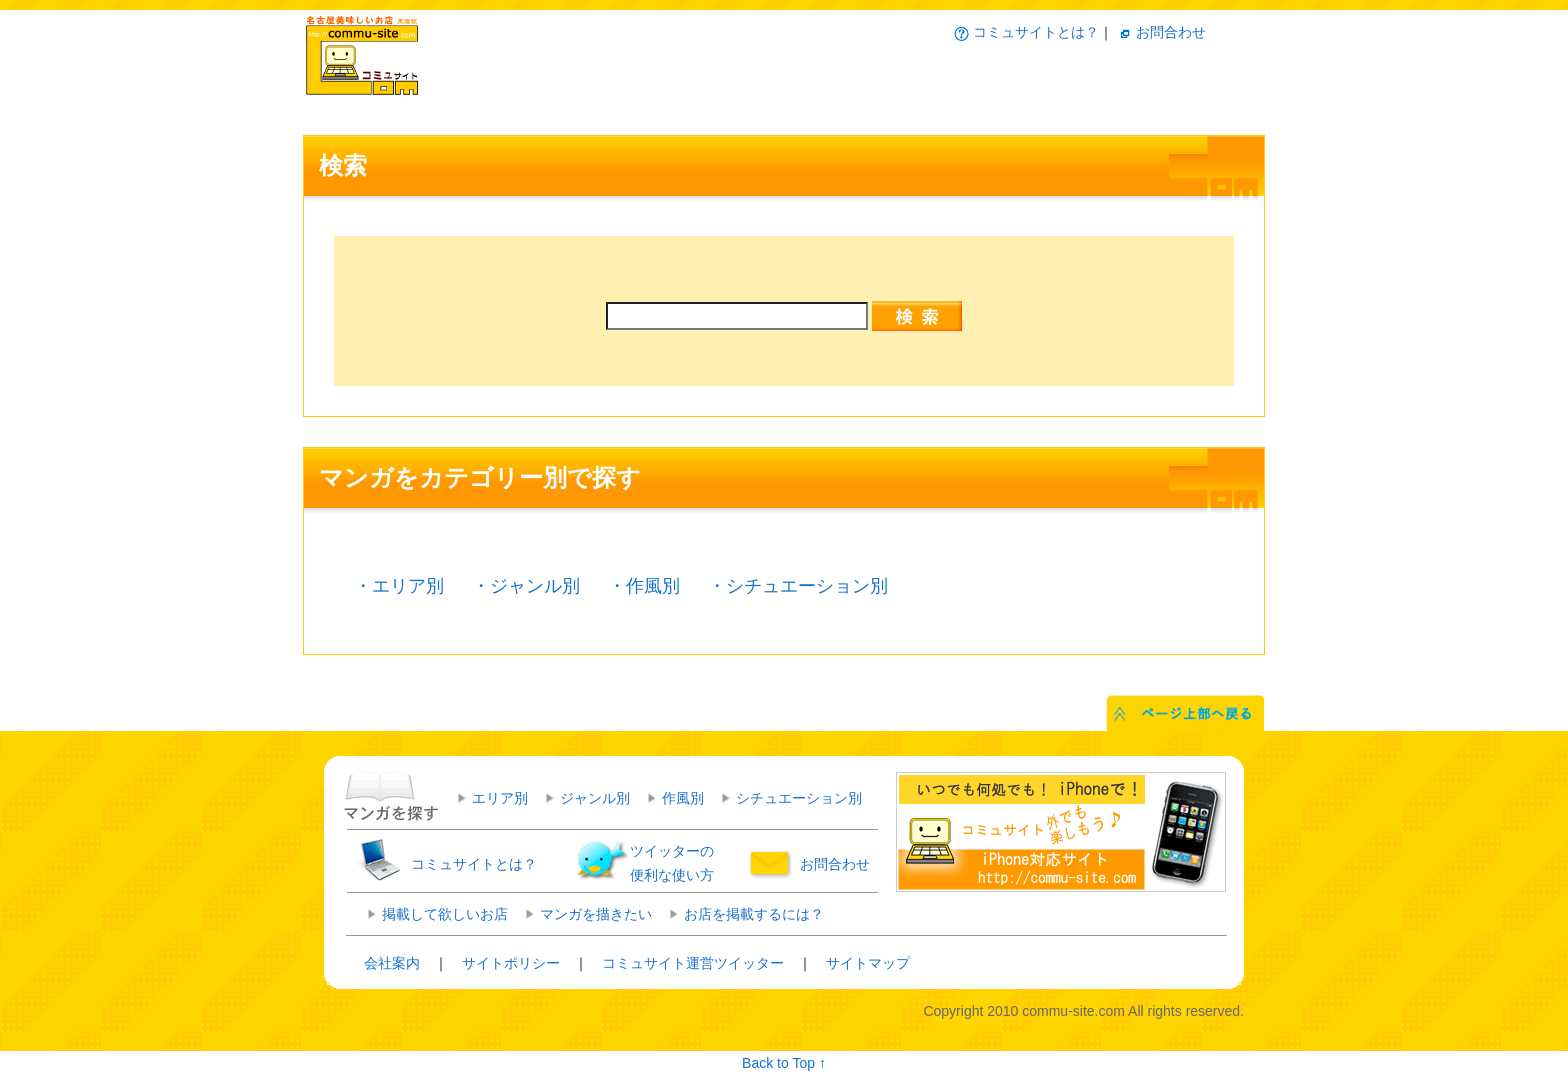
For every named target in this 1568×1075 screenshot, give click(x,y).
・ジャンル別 (526, 586)
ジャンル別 (595, 798)
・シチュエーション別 (798, 586)
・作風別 (644, 586)
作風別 (683, 798)
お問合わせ (1171, 32)
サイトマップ (868, 963)
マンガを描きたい (596, 914)
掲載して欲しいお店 (445, 914)
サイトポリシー (511, 963)
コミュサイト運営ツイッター (693, 963)
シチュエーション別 (799, 798)
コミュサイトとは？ (1036, 32)
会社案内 (392, 963)
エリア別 (500, 798)
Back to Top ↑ (784, 1063)
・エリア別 (399, 586)
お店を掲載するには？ (754, 914)
